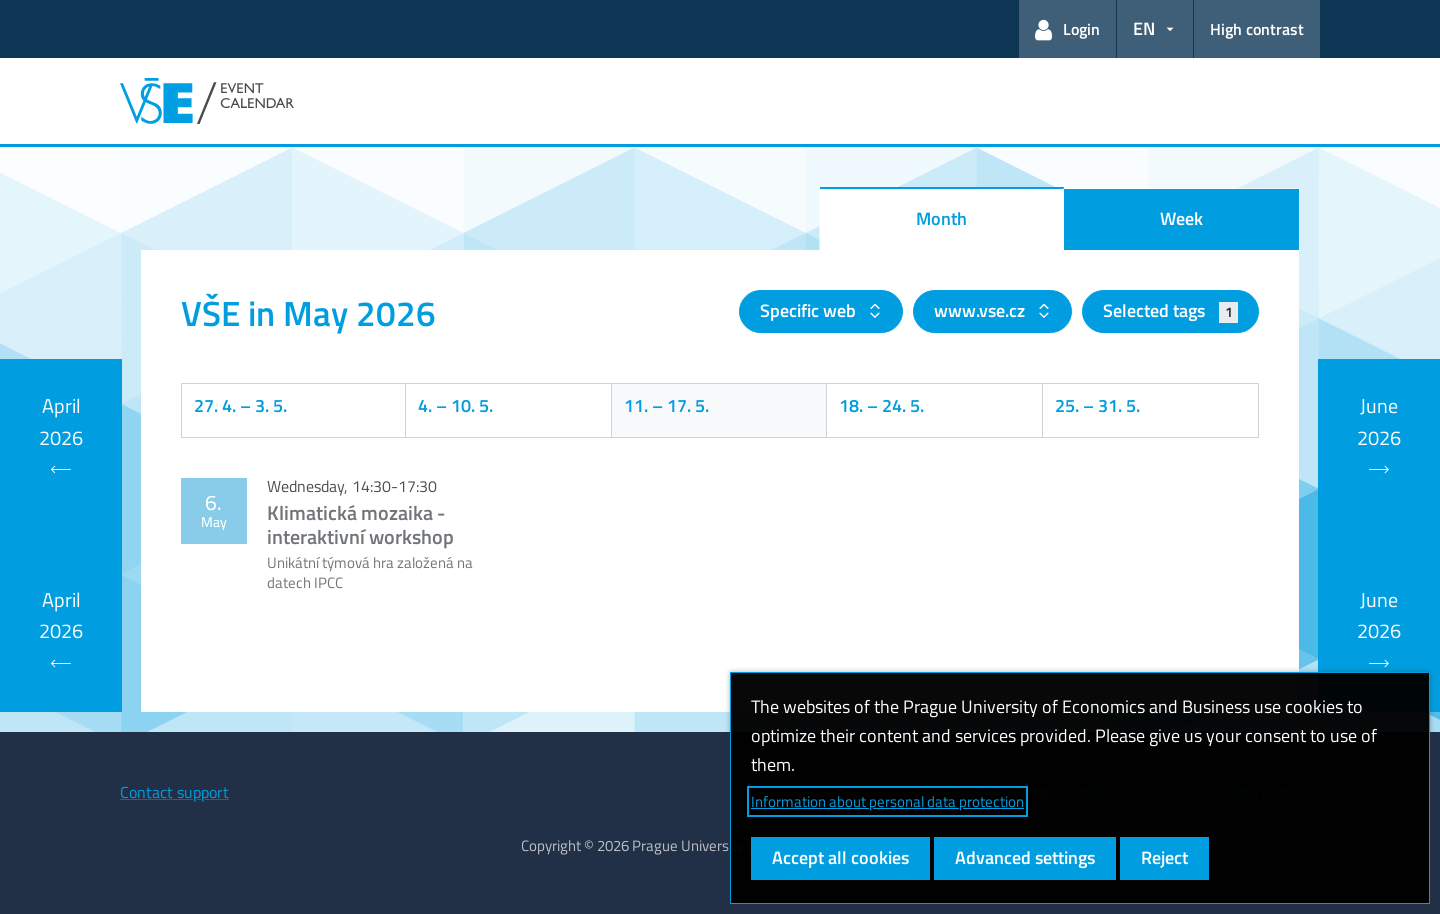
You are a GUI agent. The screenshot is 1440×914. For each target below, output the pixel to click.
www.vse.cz (981, 310)
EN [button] (1144, 28)
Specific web (810, 310)
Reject (1164, 857)
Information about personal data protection (887, 801)
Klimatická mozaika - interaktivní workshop (360, 524)
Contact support (174, 792)
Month (941, 218)
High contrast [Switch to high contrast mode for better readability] (1257, 29)
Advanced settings (1025, 857)
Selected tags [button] (1170, 310)
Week (1181, 218)
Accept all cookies (840, 857)
